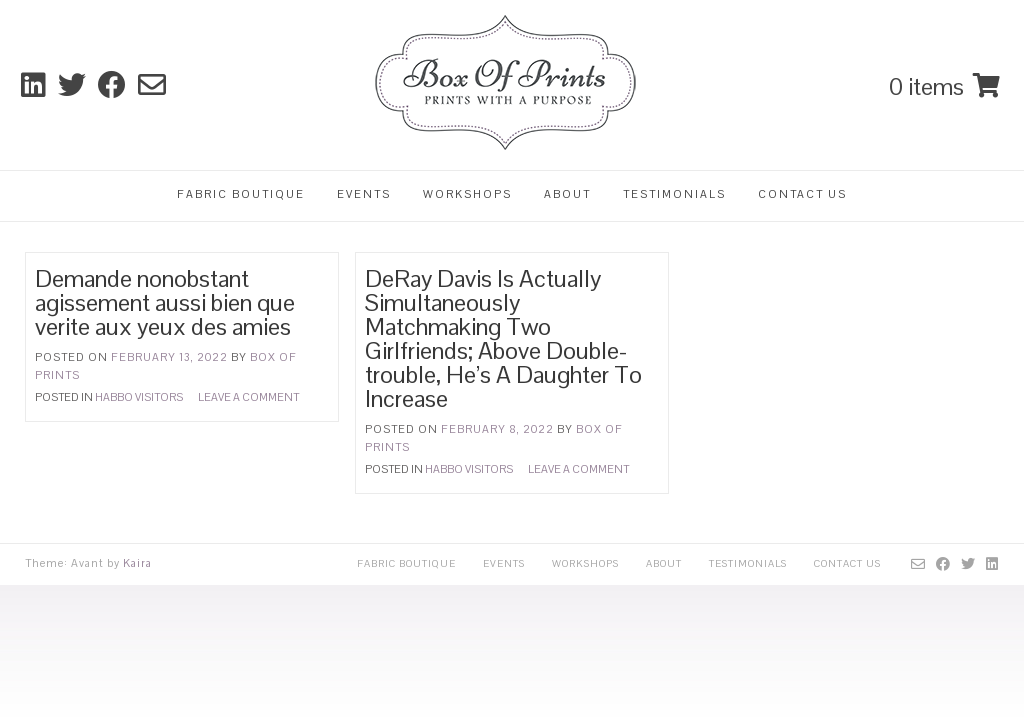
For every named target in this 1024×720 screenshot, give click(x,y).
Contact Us (802, 194)
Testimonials (674, 194)
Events (364, 194)
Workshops (467, 194)
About (567, 194)
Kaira (137, 563)
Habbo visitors (139, 397)
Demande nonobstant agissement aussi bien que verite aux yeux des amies (165, 302)
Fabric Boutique (241, 194)
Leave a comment (248, 397)
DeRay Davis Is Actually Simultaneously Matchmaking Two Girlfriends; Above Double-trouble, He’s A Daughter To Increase (503, 338)
